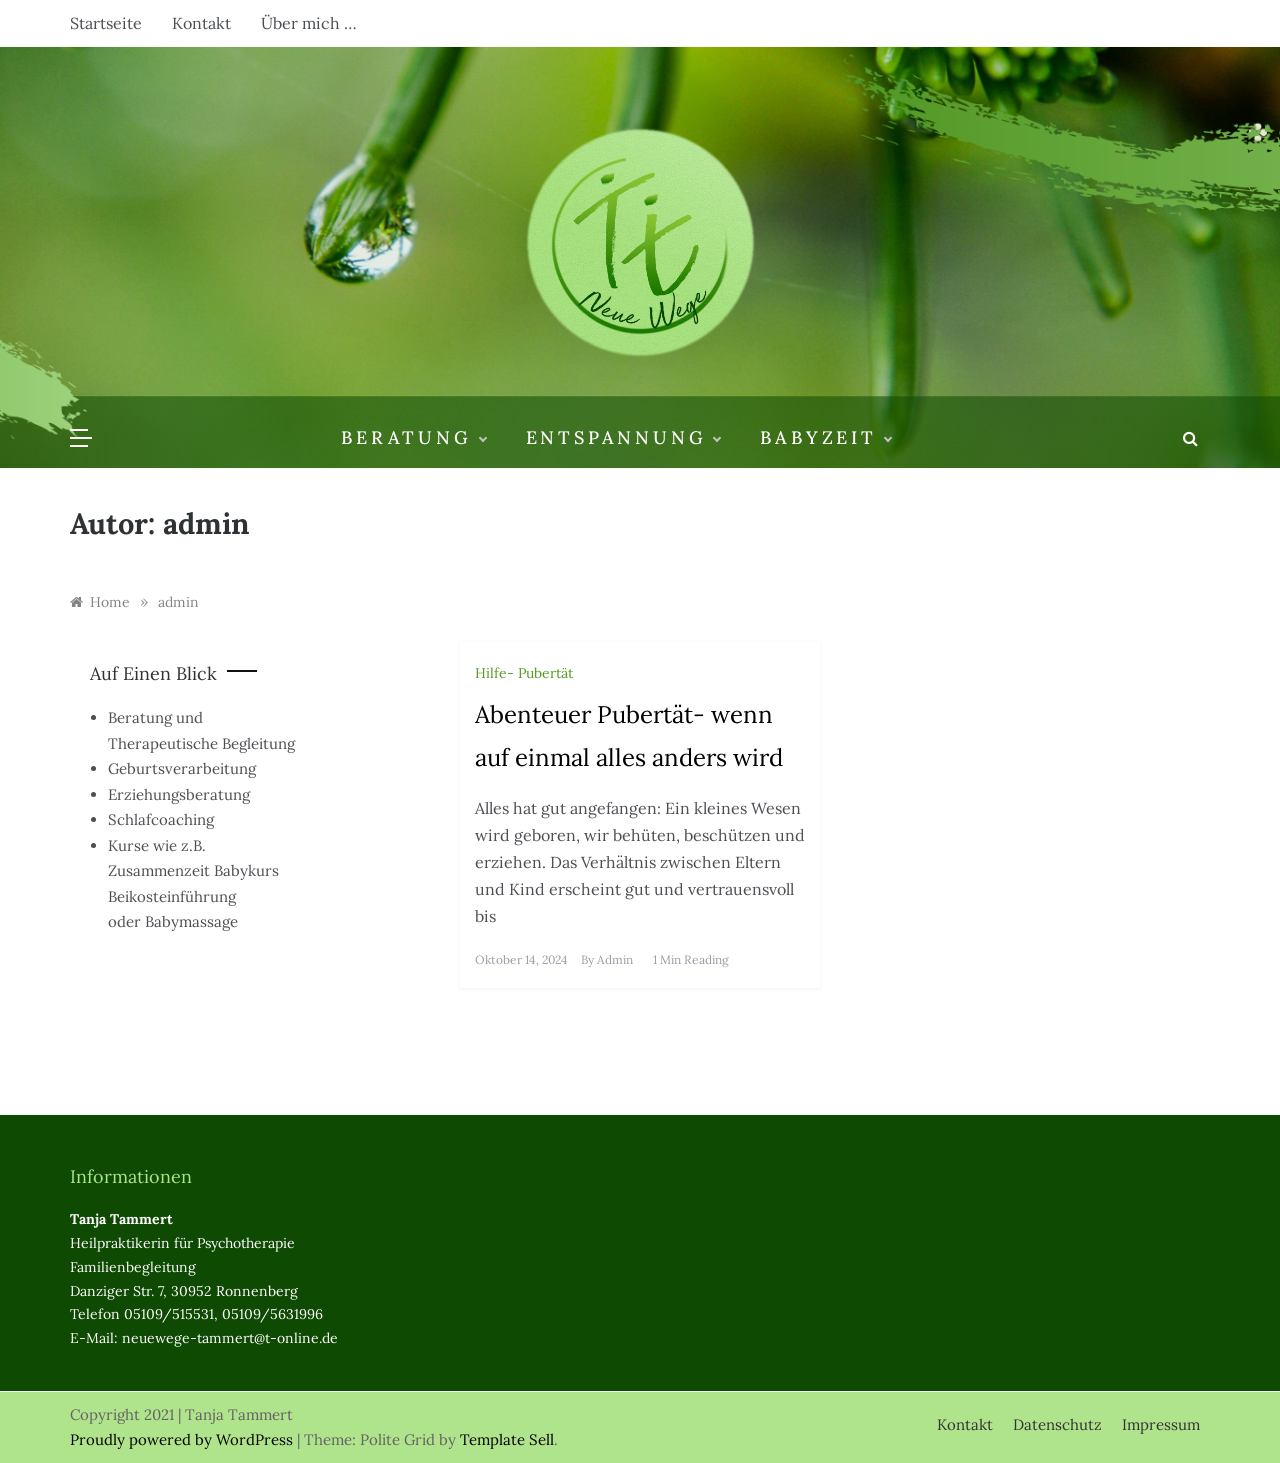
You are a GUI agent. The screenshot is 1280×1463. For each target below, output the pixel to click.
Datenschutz (1057, 1424)
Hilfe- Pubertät (524, 673)
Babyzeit (825, 438)
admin (615, 959)
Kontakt (201, 23)
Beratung (413, 438)
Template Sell (507, 1439)
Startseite (106, 23)
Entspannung (623, 438)
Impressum (1161, 1424)
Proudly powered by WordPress (183, 1439)
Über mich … (309, 23)
